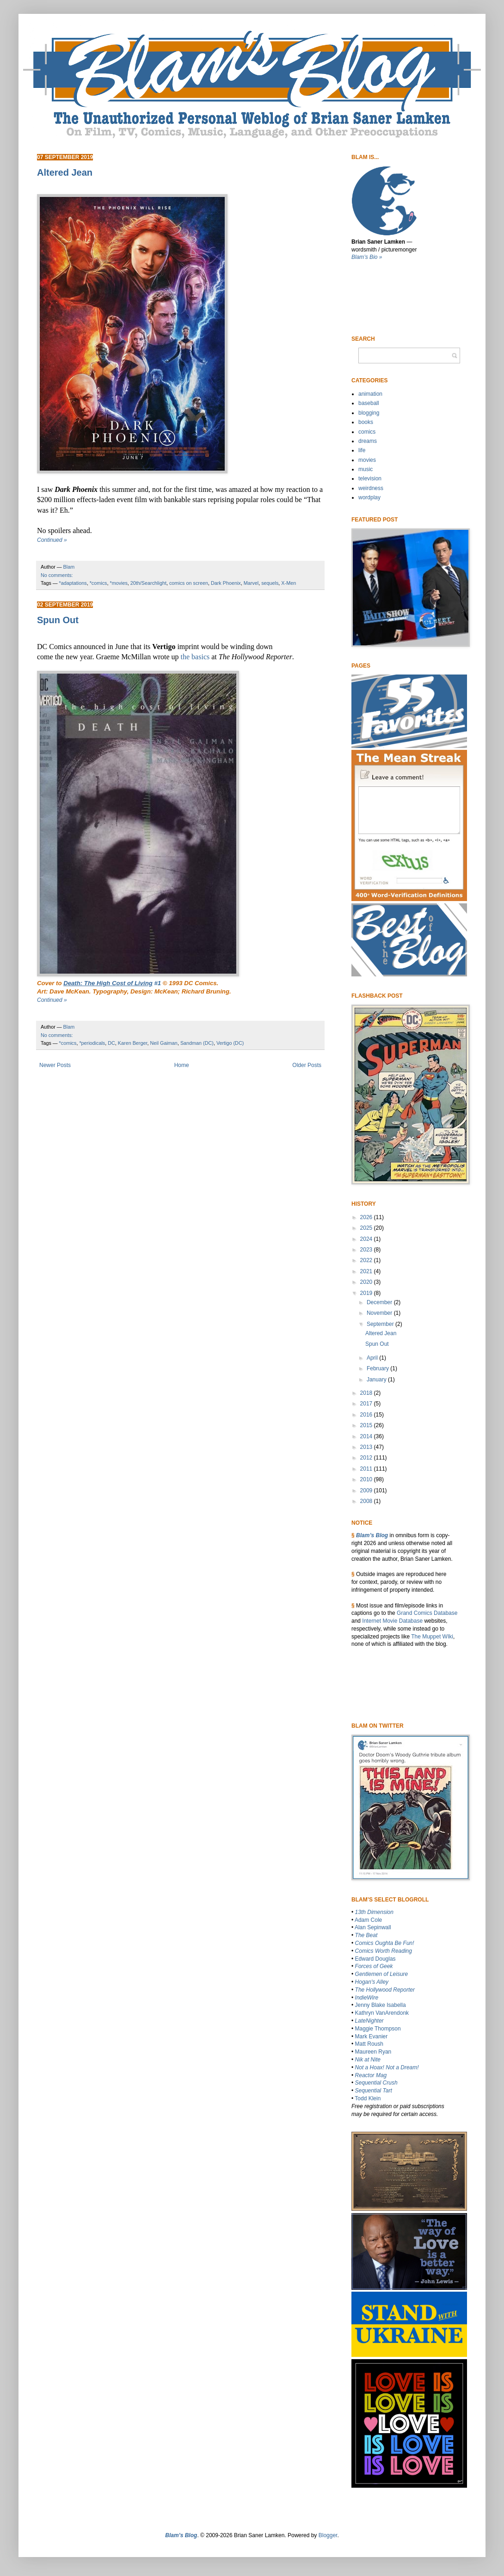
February (378, 1368)
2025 (367, 1228)
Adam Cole (368, 1920)
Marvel (251, 583)
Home (181, 1065)
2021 (367, 1271)
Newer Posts (55, 1065)
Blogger (328, 2535)
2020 (367, 1282)
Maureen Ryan (373, 2052)
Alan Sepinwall (373, 1927)
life (361, 450)
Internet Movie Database (392, 1621)
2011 (367, 1469)
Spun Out (58, 620)
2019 (367, 1293)
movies (367, 460)
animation (370, 394)
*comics (98, 583)
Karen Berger (133, 1043)
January (377, 1379)
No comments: (57, 575)
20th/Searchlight (148, 583)
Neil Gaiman (163, 1043)
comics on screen (188, 583)
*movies (118, 583)
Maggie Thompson (378, 2028)
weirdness (370, 488)
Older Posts (306, 1065)
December (380, 1302)
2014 (367, 1436)
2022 (367, 1260)
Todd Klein (368, 2098)
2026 (367, 1217)
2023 (367, 1249)
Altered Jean (64, 172)
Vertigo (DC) (230, 1043)
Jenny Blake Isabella (380, 2005)
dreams (367, 441)
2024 (367, 1239)
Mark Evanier (371, 2036)
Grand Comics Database (427, 1613)
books (365, 422)
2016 (367, 1414)
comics (366, 432)
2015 (367, 1425)
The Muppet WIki (432, 1636)
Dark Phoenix (226, 583)
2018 (367, 1393)
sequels (269, 583)
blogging (368, 413)
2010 (367, 1479)
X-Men (288, 583)
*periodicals (92, 1043)
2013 (367, 1447)
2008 (367, 1501)
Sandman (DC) (197, 1043)
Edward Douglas (375, 1959)
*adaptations (73, 583)
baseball (368, 403)
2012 (367, 1457)
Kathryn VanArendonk (382, 2013)
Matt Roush (369, 2044)
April (373, 1358)
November (380, 1313)
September (381, 1324)
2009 (367, 1490)
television (369, 478)
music (365, 469)
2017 (367, 1403)
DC (111, 1043)
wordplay (369, 497)
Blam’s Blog (372, 1535)
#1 (112, 983)
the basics (195, 657)
